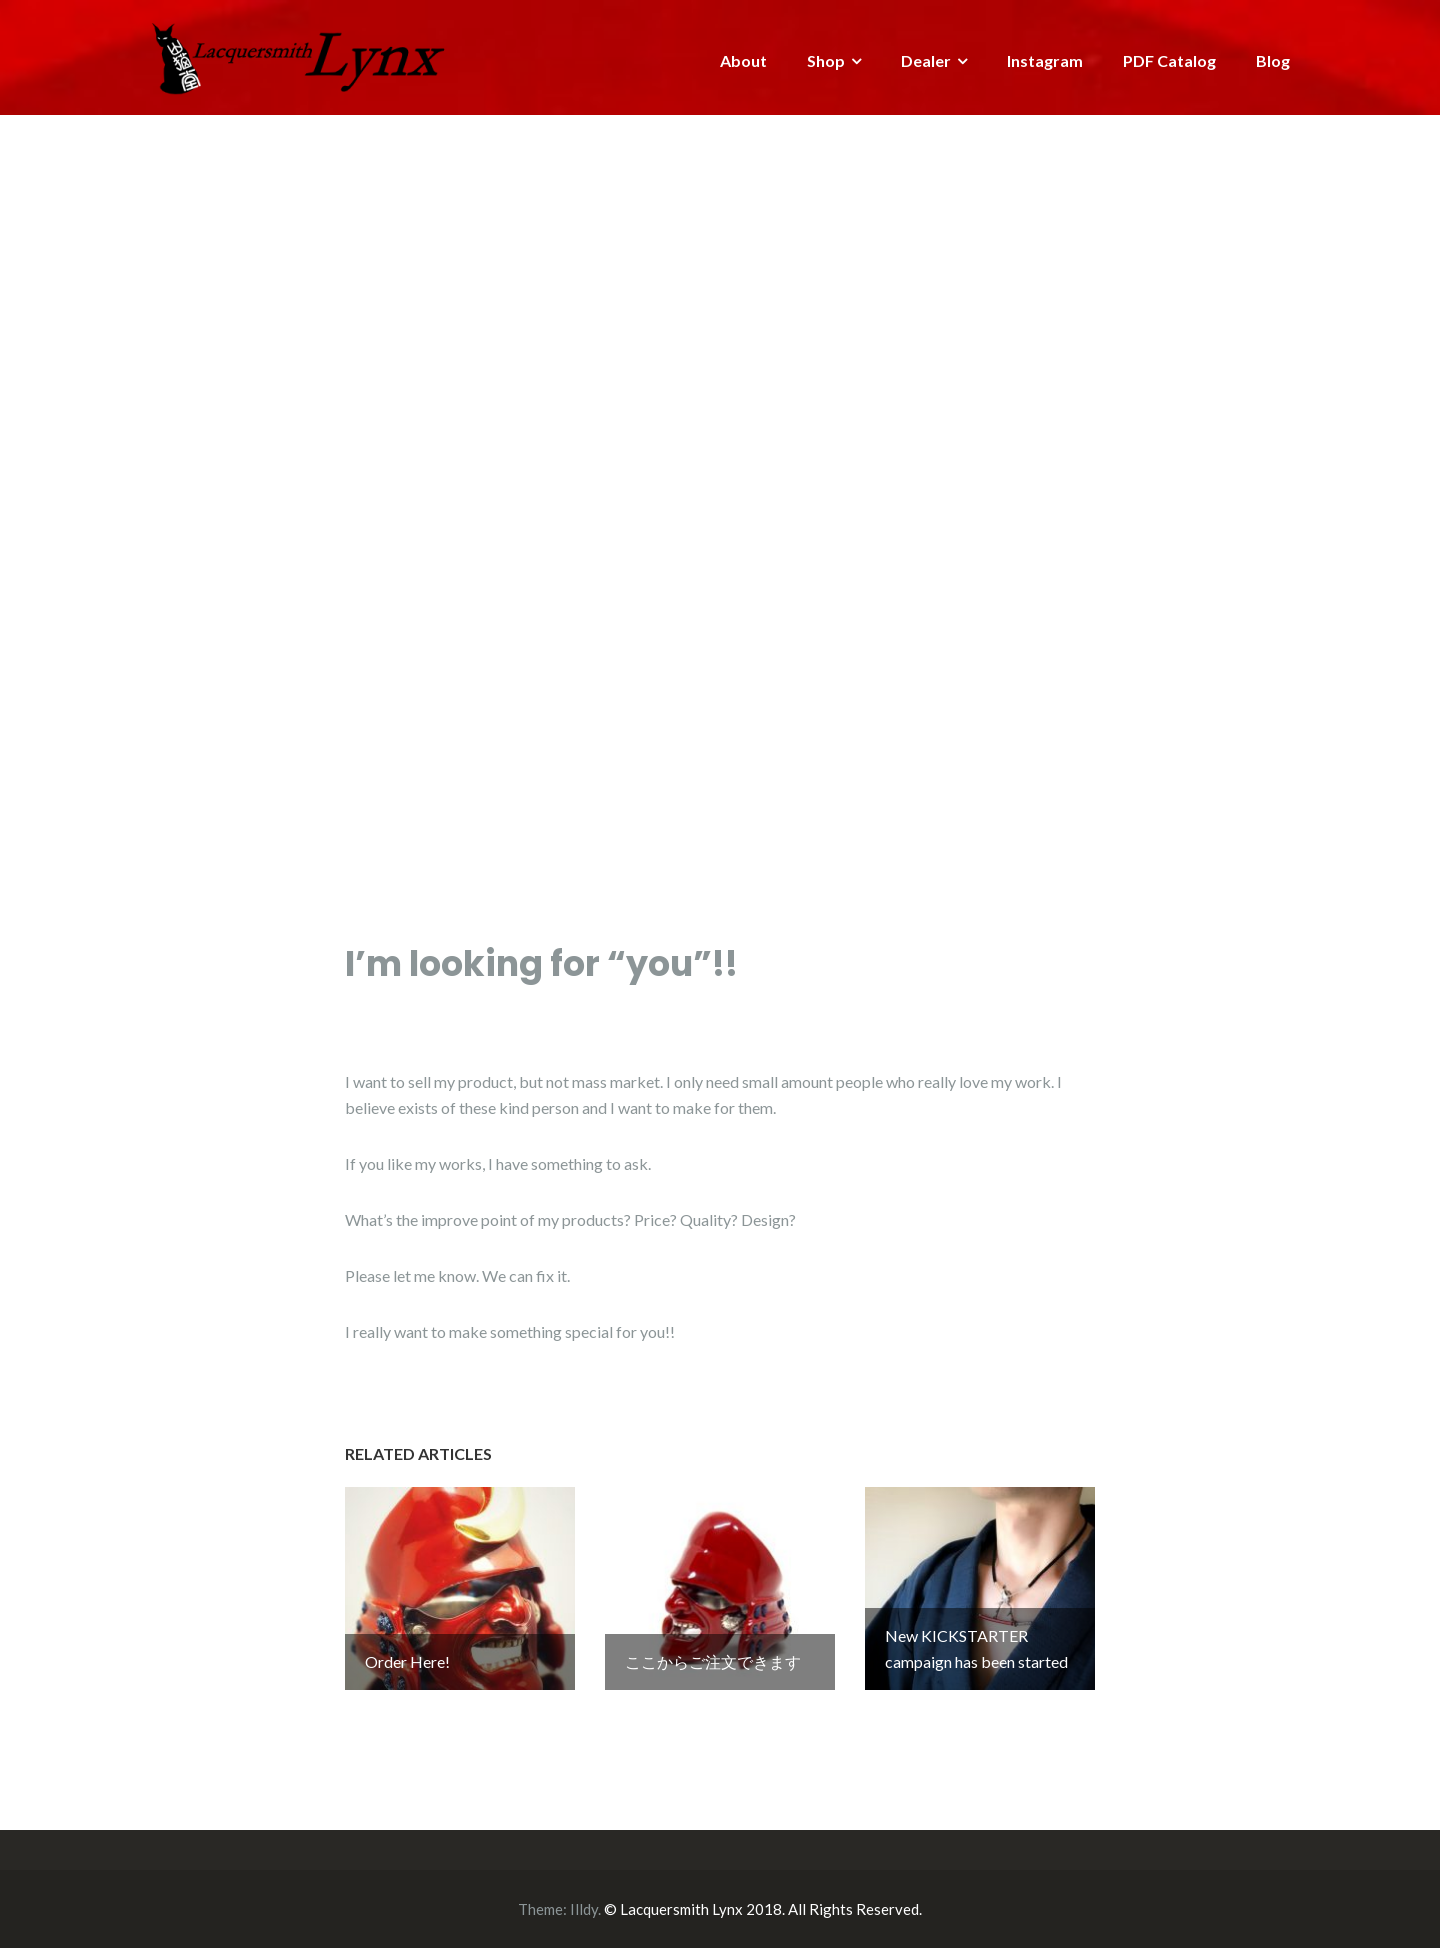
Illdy (584, 1909)
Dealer (926, 60)
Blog (1273, 60)
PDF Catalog (1169, 60)
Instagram (1045, 60)
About (743, 60)
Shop (826, 60)
